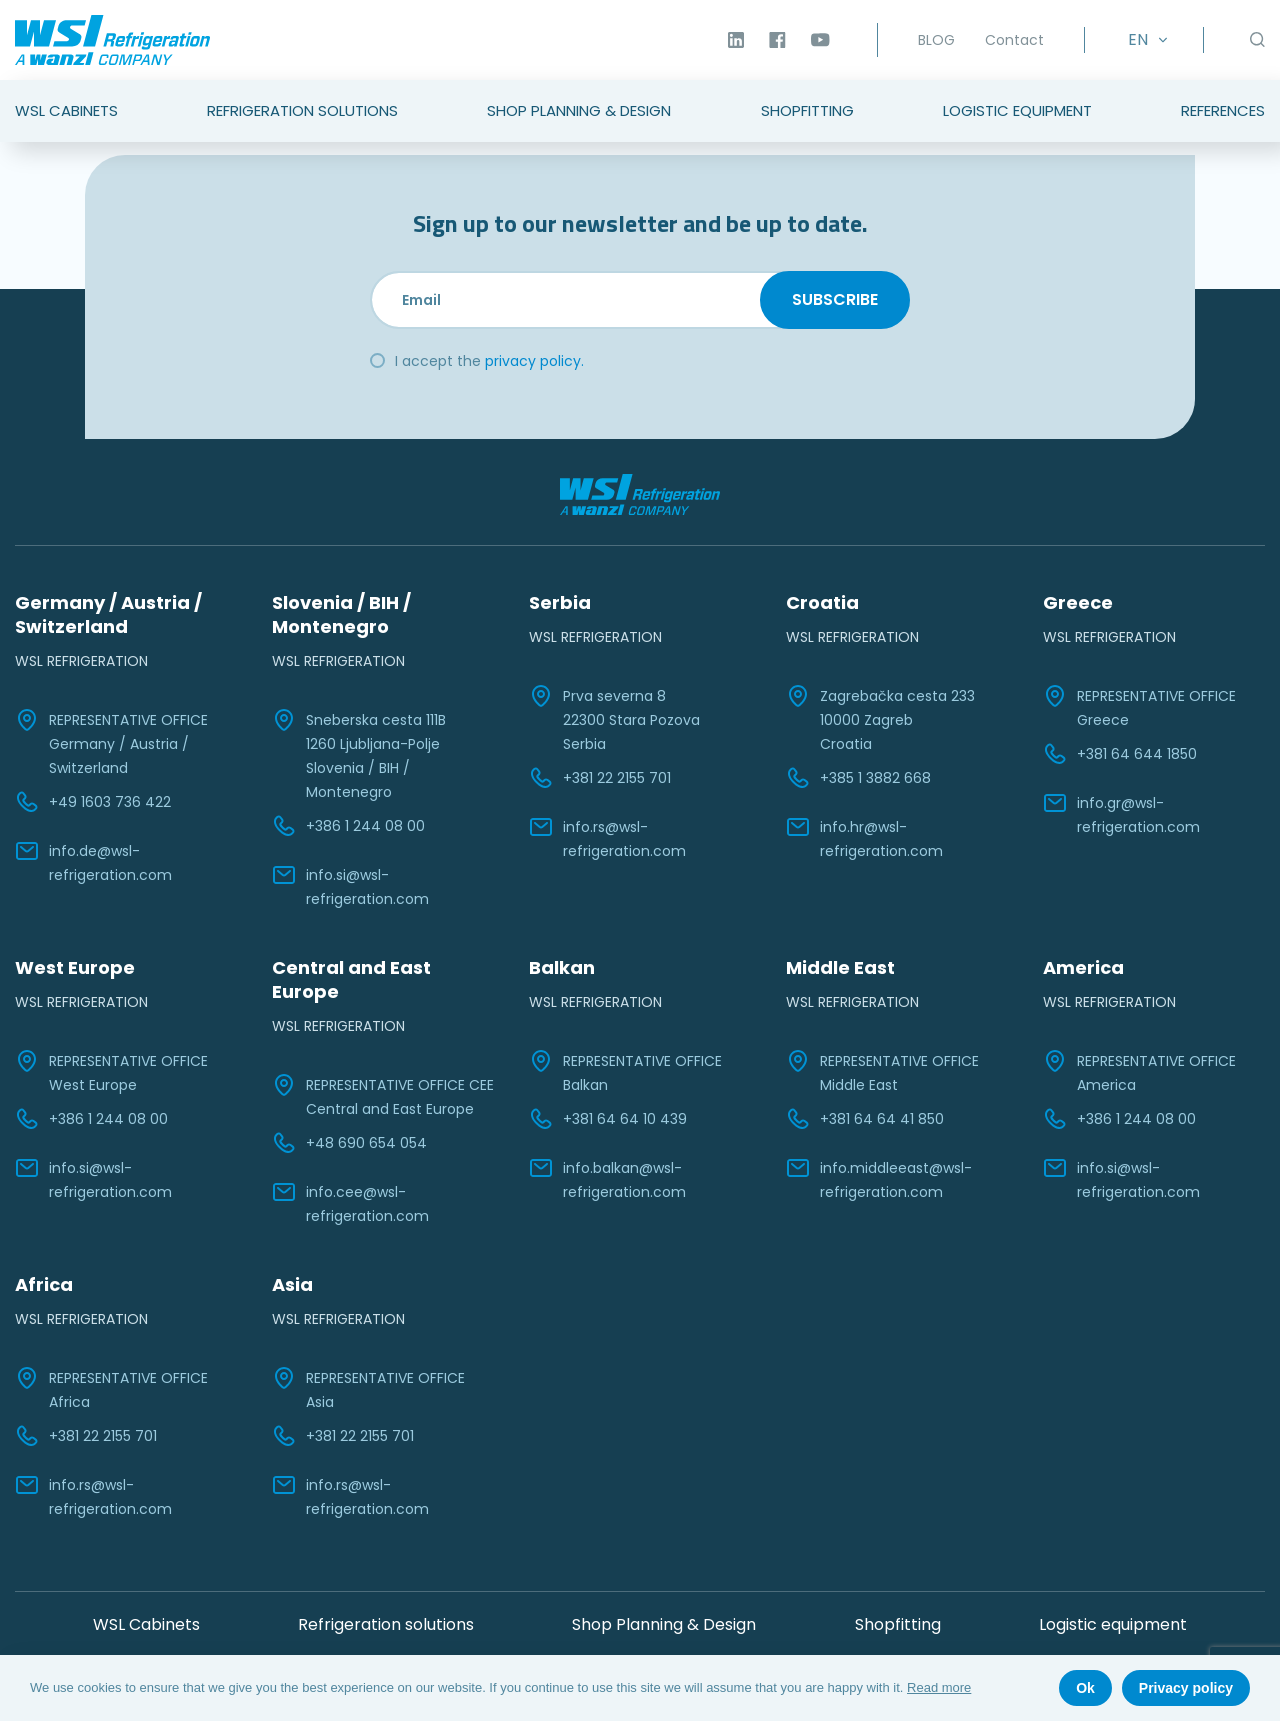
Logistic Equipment (1017, 110)
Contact (1014, 40)
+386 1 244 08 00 (348, 826)
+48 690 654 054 (349, 1143)
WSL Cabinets (66, 110)
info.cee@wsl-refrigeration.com (350, 1203)
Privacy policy (1186, 1688)
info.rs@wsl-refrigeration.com (607, 838)
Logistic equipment (1113, 1624)
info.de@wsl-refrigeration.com (93, 862)
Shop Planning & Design (579, 110)
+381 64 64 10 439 (608, 1119)
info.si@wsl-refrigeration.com (350, 886)
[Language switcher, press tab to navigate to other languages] (1144, 40)
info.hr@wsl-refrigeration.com (864, 838)
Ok (1085, 1688)
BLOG (936, 40)
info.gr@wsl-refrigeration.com (1121, 814)
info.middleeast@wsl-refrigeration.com (879, 1179)
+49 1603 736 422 (93, 802)
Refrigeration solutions (386, 1624)
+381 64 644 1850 (1120, 754)
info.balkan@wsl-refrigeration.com (607, 1179)
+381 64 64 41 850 (865, 1119)
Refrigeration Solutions (302, 110)
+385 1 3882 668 (858, 778)
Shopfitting (807, 110)
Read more (939, 1687)
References (1223, 110)
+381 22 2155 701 (600, 778)
